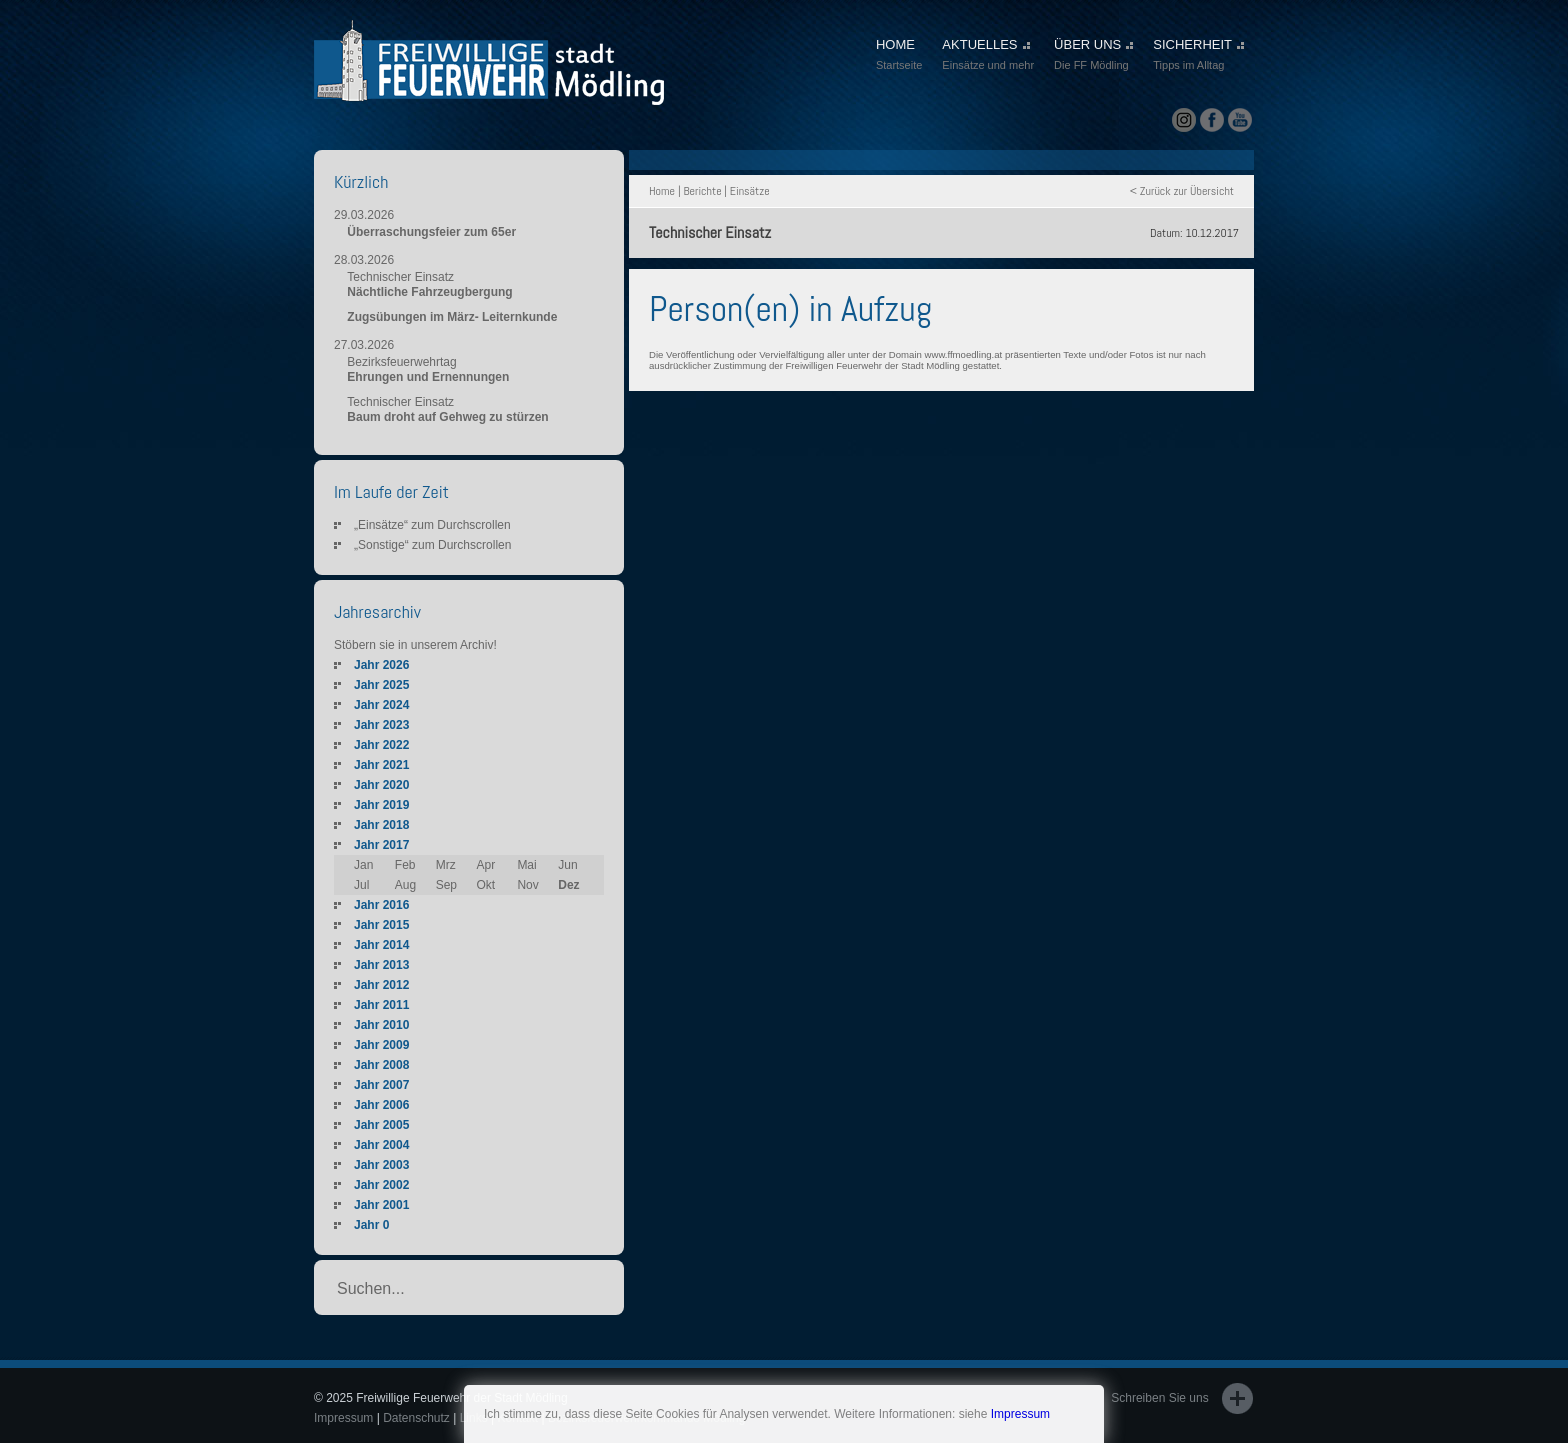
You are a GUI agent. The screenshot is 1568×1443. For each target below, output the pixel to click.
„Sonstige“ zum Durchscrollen (432, 545)
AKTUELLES (988, 56)
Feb (405, 865)
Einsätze (750, 191)
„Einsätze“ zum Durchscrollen (432, 525)
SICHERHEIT (1198, 56)
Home (662, 191)
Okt (486, 885)
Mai (526, 865)
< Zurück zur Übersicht (1182, 191)
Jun (567, 865)
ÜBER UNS (1093, 56)
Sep (446, 885)
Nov (527, 885)
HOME (899, 56)
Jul (361, 885)
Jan (363, 865)
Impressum (1020, 1414)
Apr (486, 865)
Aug (405, 885)
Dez (568, 885)
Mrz (446, 865)
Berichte (702, 191)
